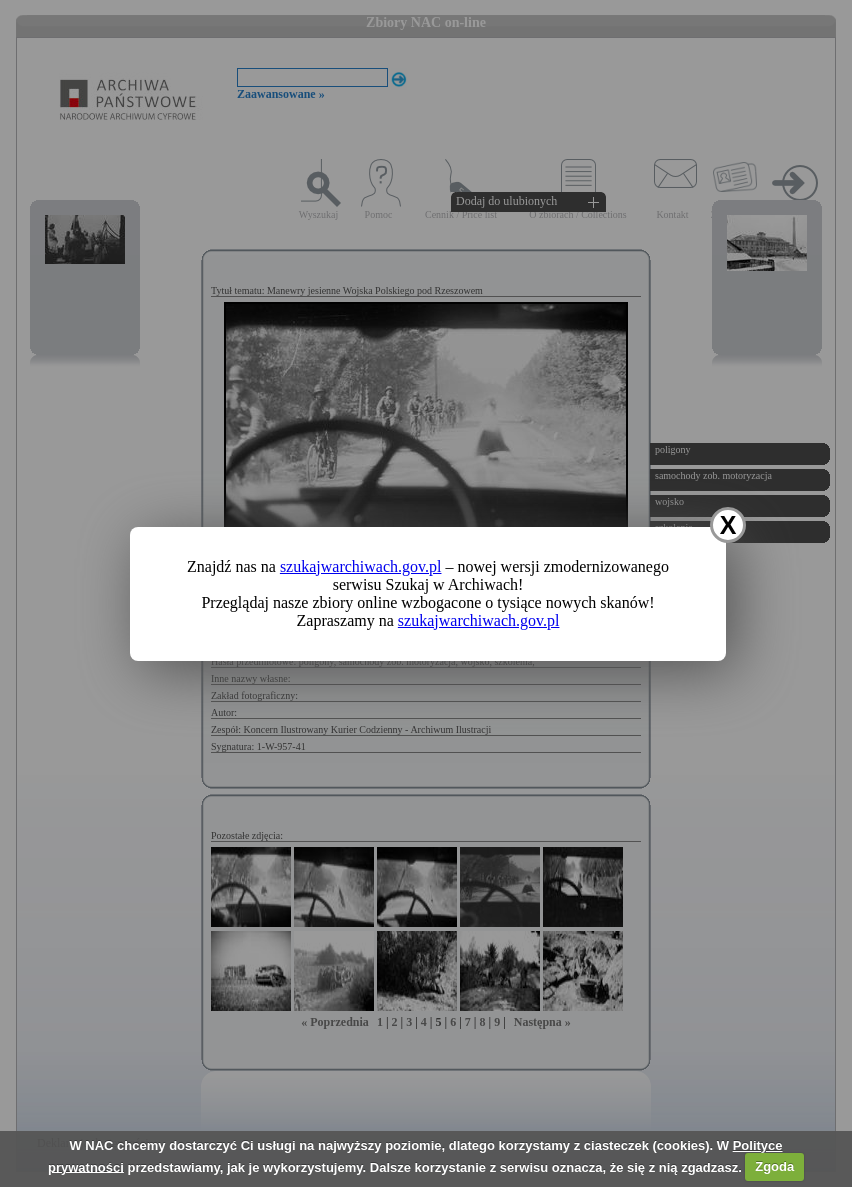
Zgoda (774, 1166)
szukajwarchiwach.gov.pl (361, 566)
